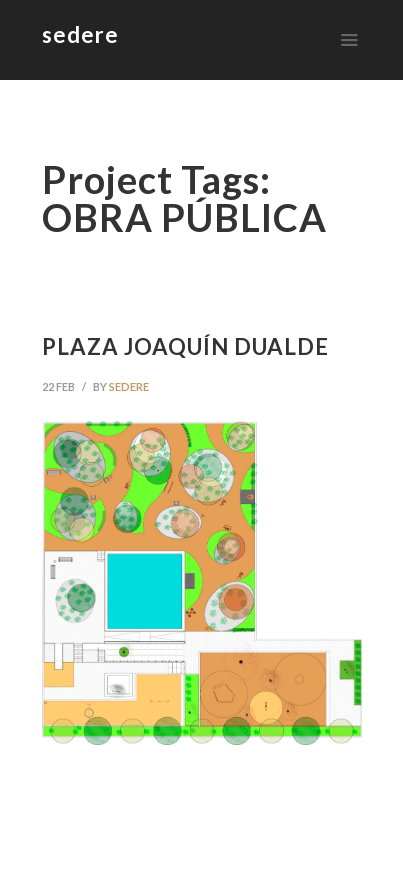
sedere (129, 386)
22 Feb (58, 386)
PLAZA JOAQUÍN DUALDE (185, 346)
